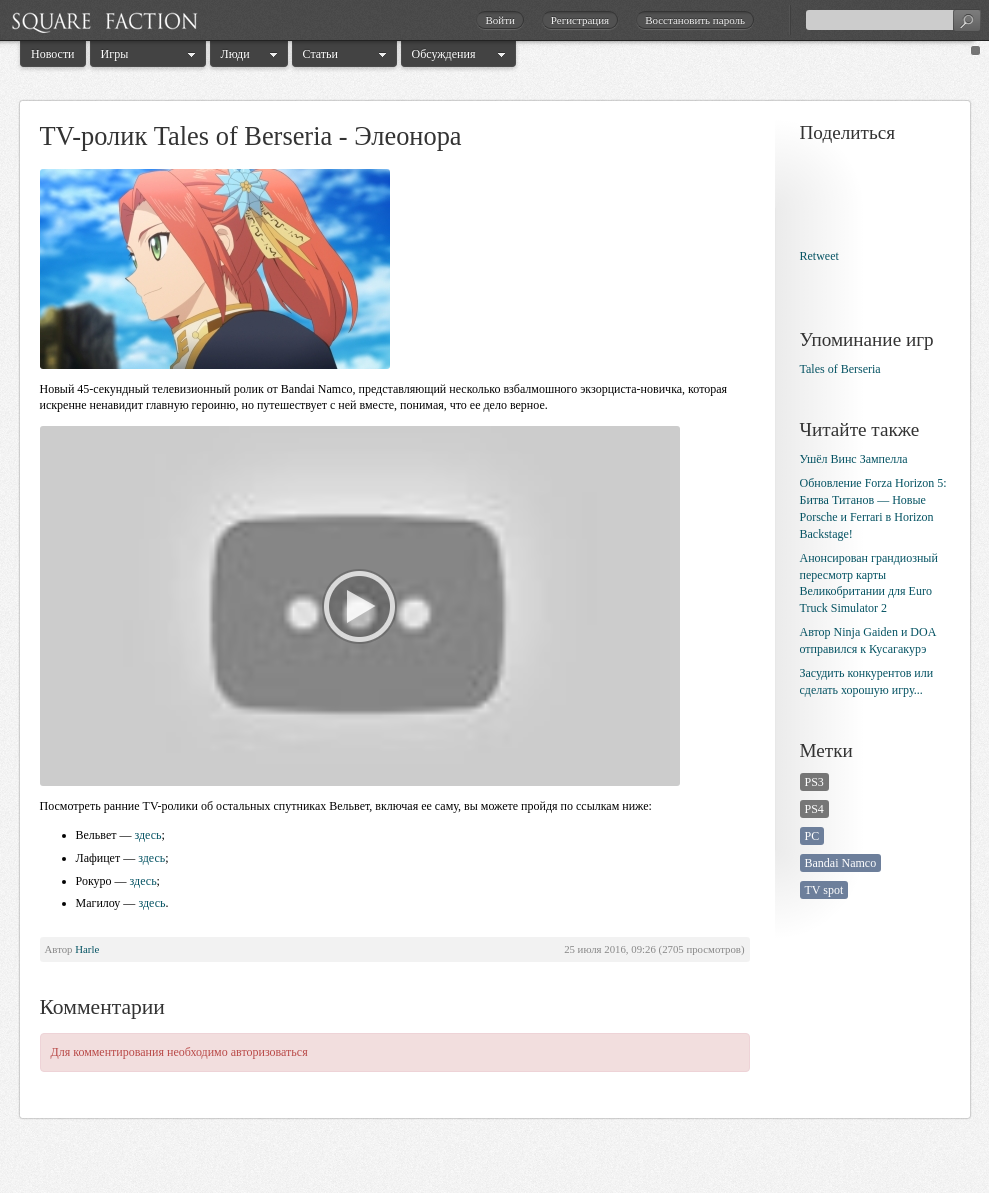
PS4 (814, 809)
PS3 (814, 782)
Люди (235, 54)
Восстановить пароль (695, 20)
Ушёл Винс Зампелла (854, 459)
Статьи (320, 54)
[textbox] (893, 20)
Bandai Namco (841, 863)
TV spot (824, 890)
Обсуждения (444, 54)
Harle (87, 949)
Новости (53, 54)
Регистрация (580, 20)
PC (812, 836)
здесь (147, 835)
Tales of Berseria (840, 369)
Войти (499, 20)
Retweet (819, 256)
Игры (115, 54)
